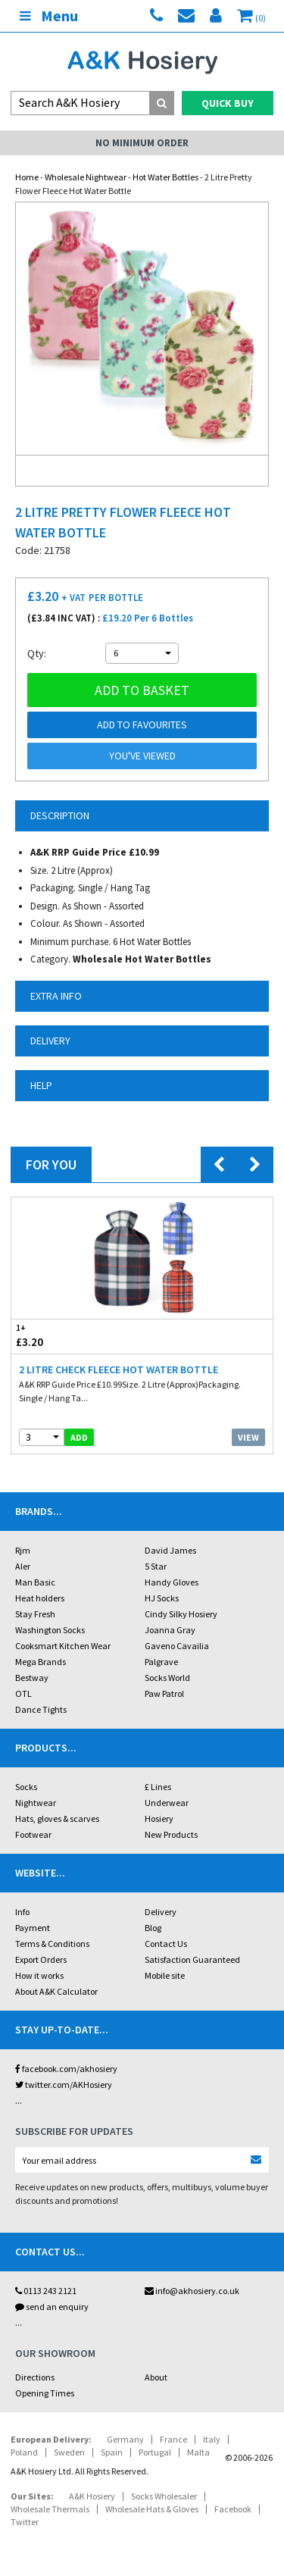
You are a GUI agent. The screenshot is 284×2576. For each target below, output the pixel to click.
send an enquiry (52, 2306)
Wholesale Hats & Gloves (151, 2509)
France (173, 2439)
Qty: (36, 653)
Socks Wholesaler (164, 2496)
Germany (125, 2439)
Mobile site (165, 1975)
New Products (171, 1834)
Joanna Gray (170, 1629)
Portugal (155, 2452)
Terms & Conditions (52, 1943)
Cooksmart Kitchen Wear (63, 1645)
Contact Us (166, 1943)
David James (170, 1550)
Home (27, 177)
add (79, 1437)
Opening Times (44, 2393)
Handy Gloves (171, 1582)
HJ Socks (162, 1598)
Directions (35, 2377)
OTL (23, 1693)
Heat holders (39, 1598)
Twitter (25, 2521)
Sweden (69, 2452)
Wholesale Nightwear (85, 177)
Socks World (167, 1677)
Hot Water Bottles (165, 177)
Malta (198, 2452)
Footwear (33, 1834)
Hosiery (159, 1818)
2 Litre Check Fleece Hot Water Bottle (118, 1369)
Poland (24, 2452)
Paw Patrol (164, 1693)
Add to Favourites (142, 724)
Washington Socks (50, 1629)
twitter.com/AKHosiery (63, 2084)
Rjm (22, 1550)
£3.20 (77, 1336)
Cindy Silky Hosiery (181, 1614)
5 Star (156, 1566)
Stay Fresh (35, 1614)
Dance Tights (41, 1709)
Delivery (160, 1911)
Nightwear (35, 1802)
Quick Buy (227, 103)
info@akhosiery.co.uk (192, 2290)
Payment (32, 1927)
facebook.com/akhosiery (66, 2068)
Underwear (167, 1802)
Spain (112, 2452)
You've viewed (142, 755)
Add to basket (142, 690)
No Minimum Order (142, 142)
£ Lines (158, 1786)
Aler (22, 1566)
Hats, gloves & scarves (57, 1818)
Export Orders (41, 1959)
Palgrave (161, 1661)
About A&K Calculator (56, 1991)
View (248, 1437)
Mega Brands (40, 1661)
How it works (39, 1975)
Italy (211, 2439)
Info (22, 1911)
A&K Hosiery (92, 2496)
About (156, 2377)
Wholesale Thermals (50, 2509)
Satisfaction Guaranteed (192, 1959)
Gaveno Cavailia (177, 1645)
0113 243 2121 (45, 2290)
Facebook (232, 2509)
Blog (153, 1927)
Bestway (31, 1677)
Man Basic (35, 1582)
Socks (26, 1786)
